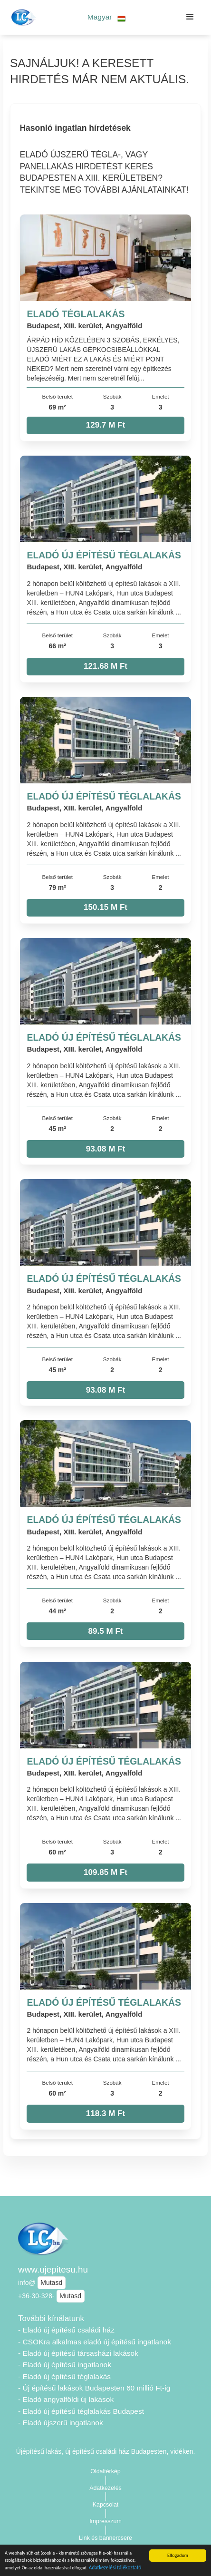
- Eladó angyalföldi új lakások (66, 2399)
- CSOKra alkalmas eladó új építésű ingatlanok (94, 2342)
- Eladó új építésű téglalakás (64, 2376)
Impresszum (105, 2521)
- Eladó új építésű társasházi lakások (78, 2353)
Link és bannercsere (105, 2538)
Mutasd (51, 2282)
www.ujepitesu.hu (53, 2269)
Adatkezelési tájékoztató (115, 2568)
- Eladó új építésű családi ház (66, 2330)
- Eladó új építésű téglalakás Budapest (81, 2411)
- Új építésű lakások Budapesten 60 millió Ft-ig (94, 2388)
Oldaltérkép (105, 2471)
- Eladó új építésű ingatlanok (64, 2365)
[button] (106, 17)
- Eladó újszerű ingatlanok (60, 2423)
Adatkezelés (105, 2488)
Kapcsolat (106, 2504)
